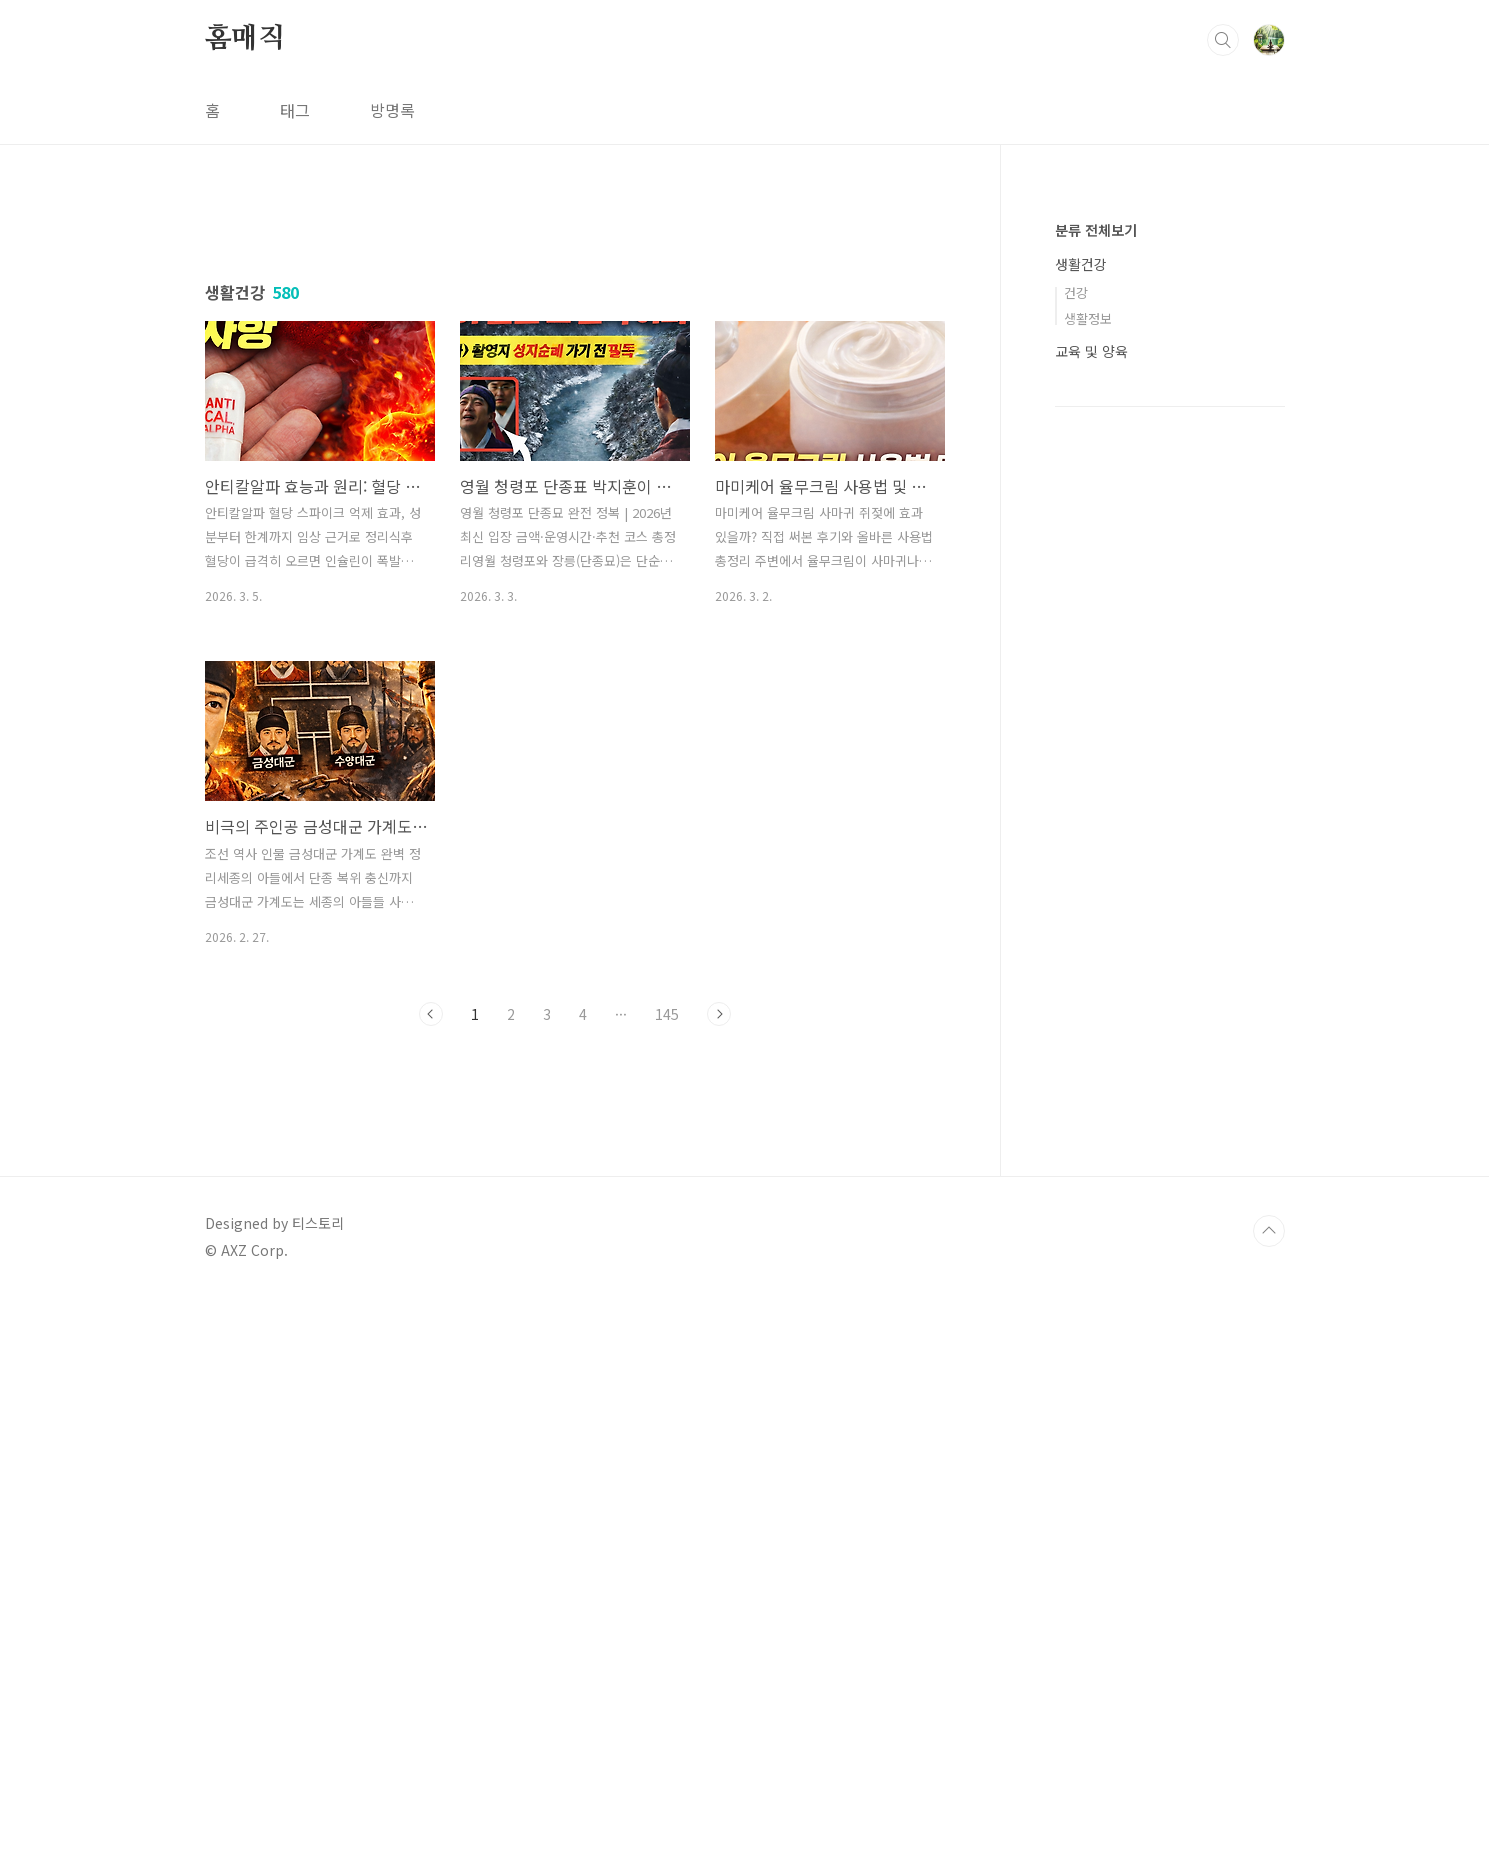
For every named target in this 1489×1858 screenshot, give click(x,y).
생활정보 (1088, 318)
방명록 (392, 110)
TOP (1269, 1791)
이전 (431, 1294)
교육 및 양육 (1091, 351)
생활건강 (1081, 264)
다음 (719, 1294)
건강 (1076, 292)
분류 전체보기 (1096, 230)
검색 (1223, 40)
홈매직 (245, 39)
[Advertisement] (575, 387)
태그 (295, 110)
